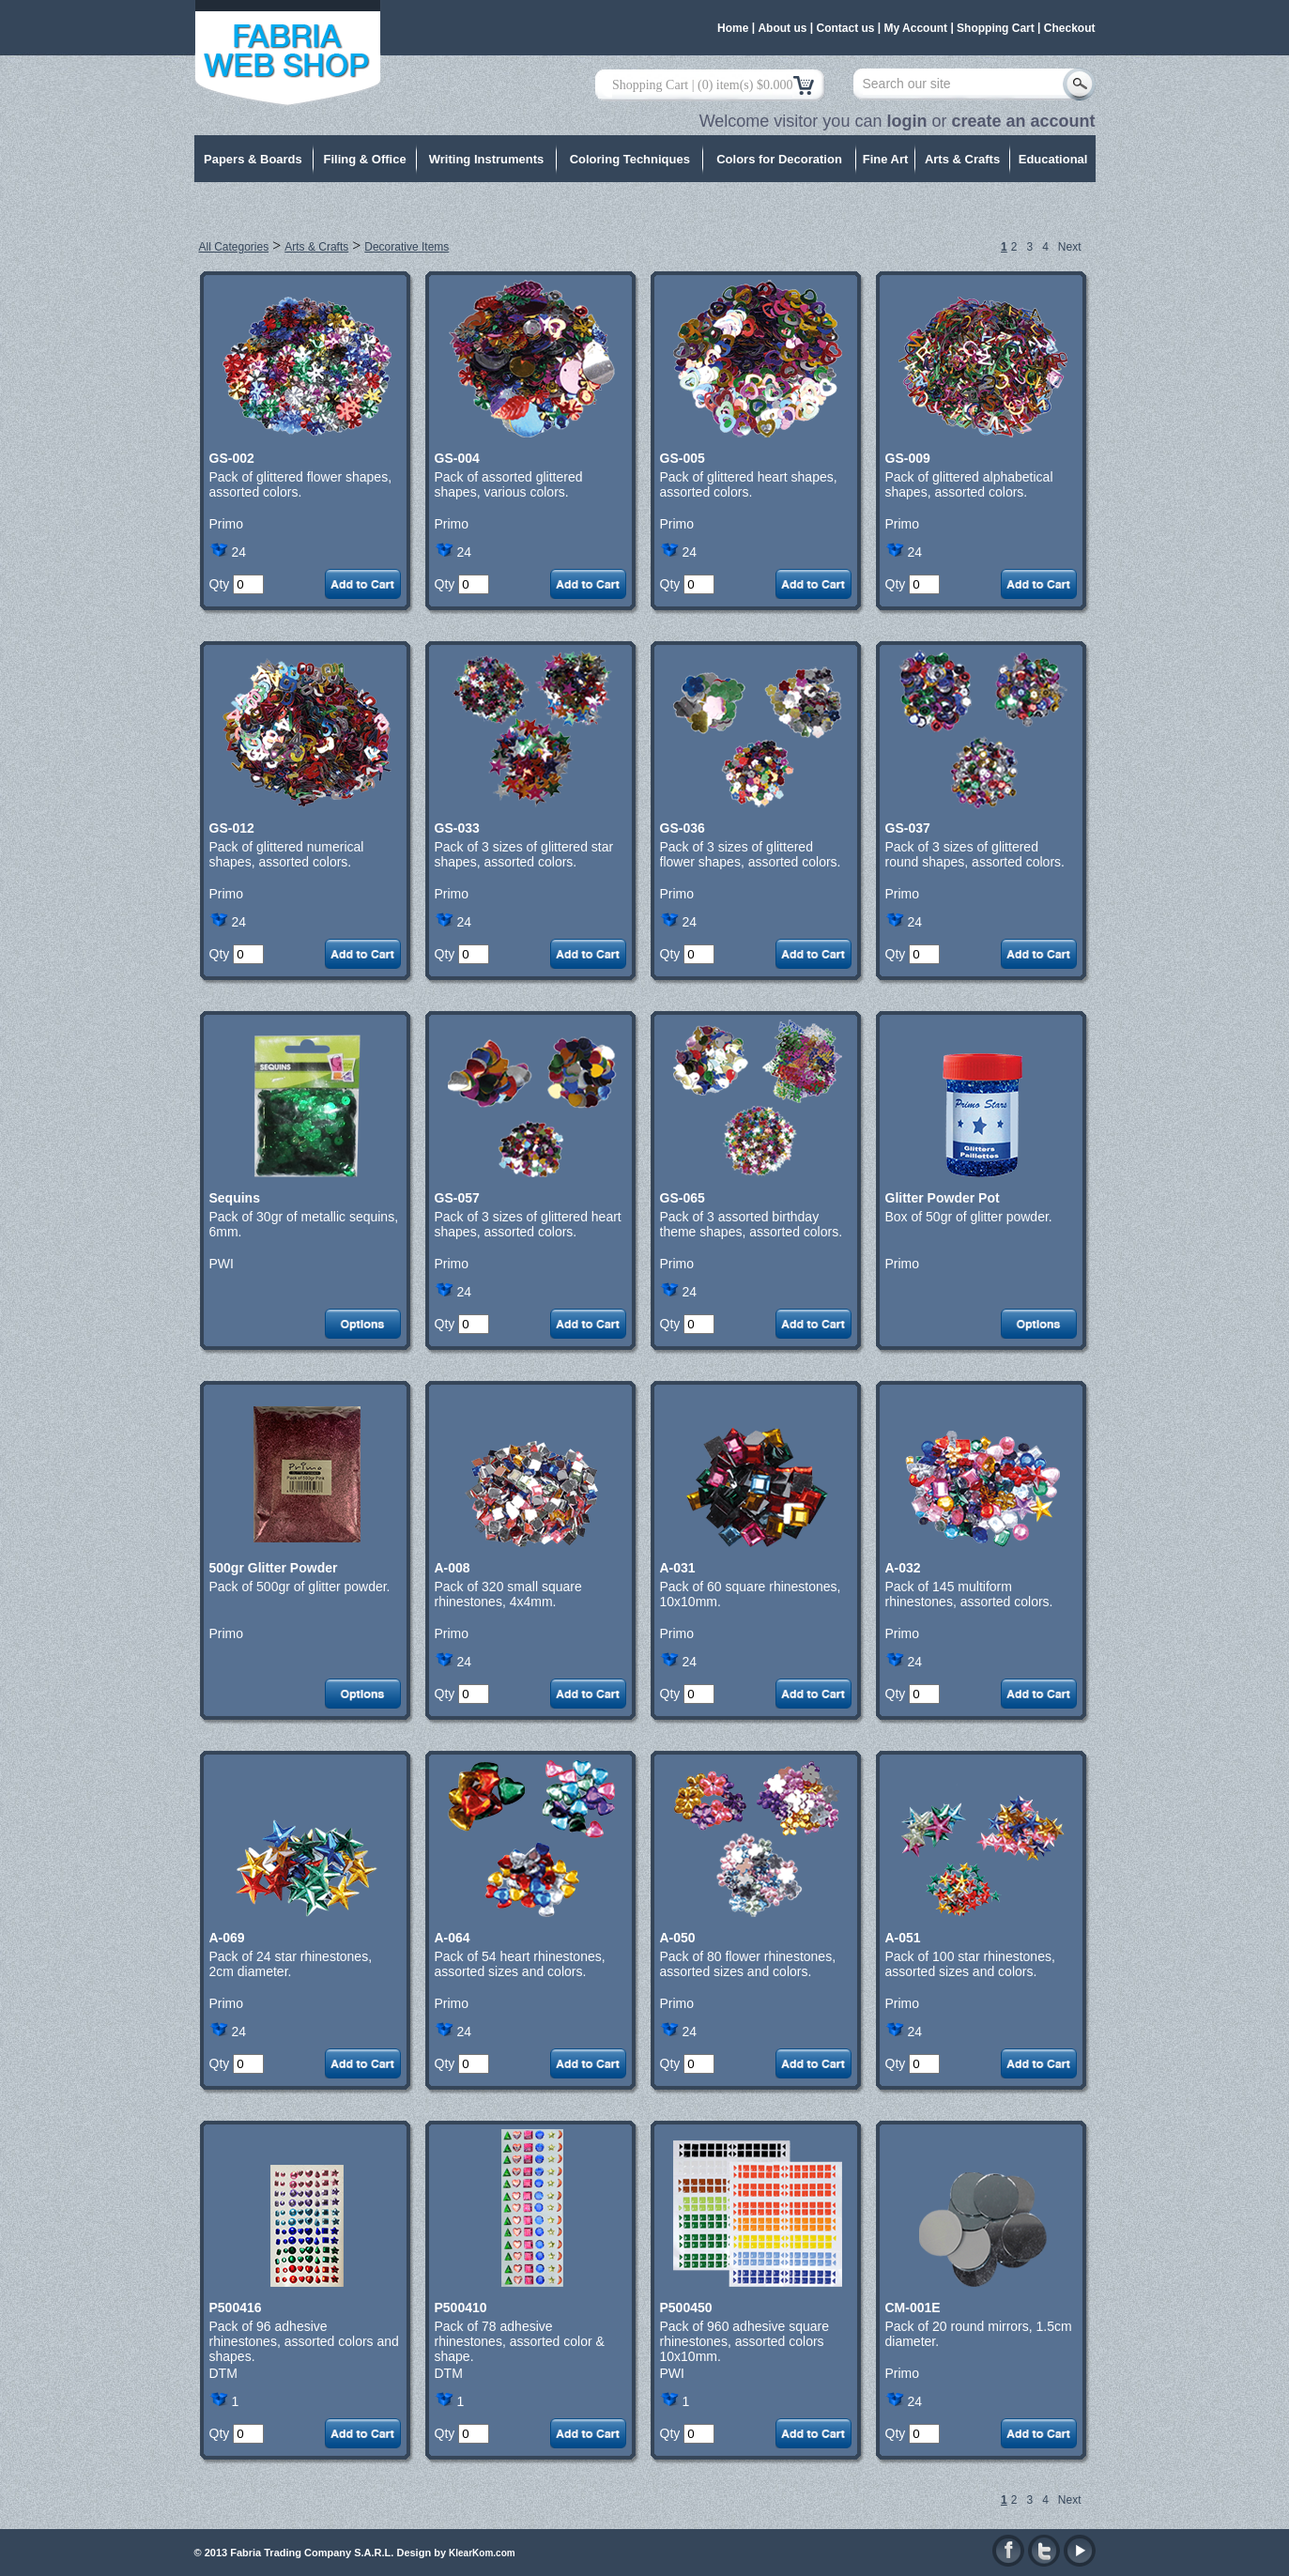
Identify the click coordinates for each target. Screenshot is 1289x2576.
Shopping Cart (996, 28)
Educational (1053, 159)
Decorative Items (406, 246)
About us (782, 28)
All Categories (234, 246)
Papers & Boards (253, 159)
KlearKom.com (482, 2553)
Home (732, 28)
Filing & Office (365, 159)
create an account (1023, 121)
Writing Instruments (487, 159)
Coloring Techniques (630, 159)
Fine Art (886, 159)
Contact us (845, 28)
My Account (916, 28)
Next (1070, 246)
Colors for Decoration (779, 159)
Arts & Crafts (962, 159)
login (906, 121)
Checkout (1070, 28)
